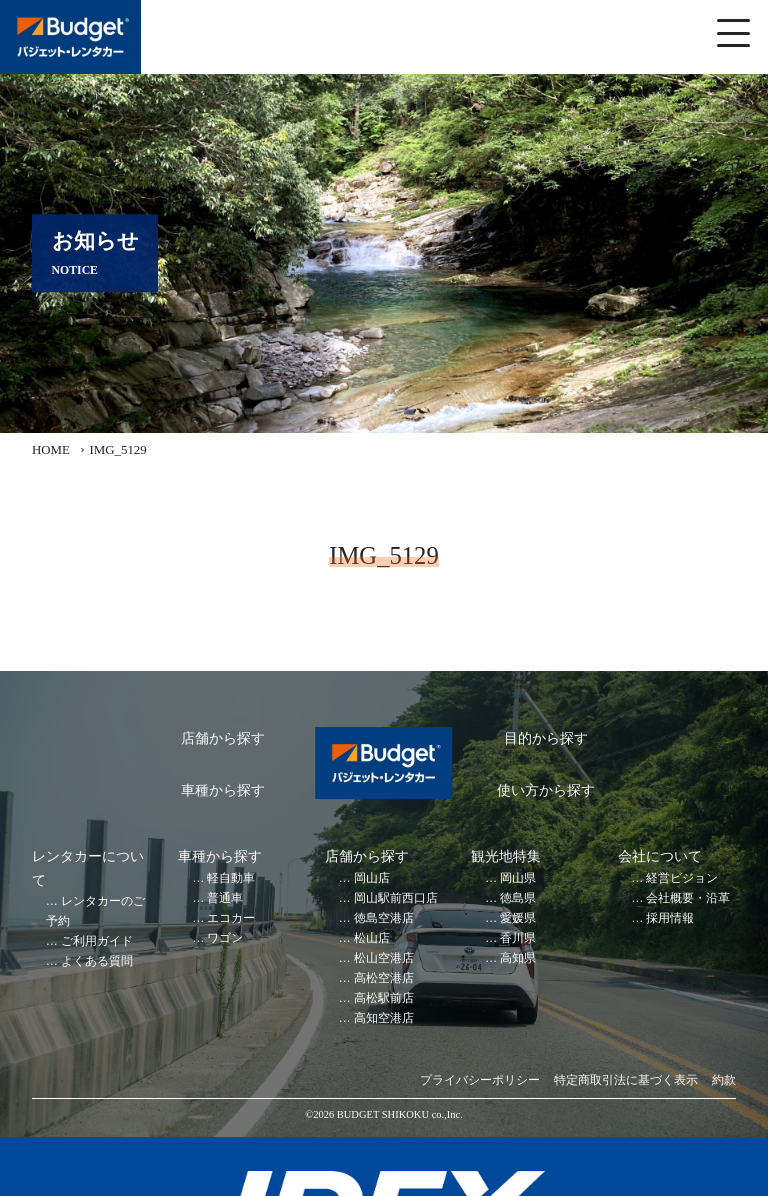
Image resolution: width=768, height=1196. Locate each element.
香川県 (518, 938)
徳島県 (518, 898)
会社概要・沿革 (688, 898)
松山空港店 (384, 958)
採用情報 (670, 918)
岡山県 (518, 878)
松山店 (372, 938)
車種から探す (223, 790)
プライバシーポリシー (480, 1080)
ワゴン (225, 938)
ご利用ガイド (97, 941)
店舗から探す (223, 738)
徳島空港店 (384, 918)
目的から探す (546, 738)
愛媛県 (518, 918)
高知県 (518, 958)
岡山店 (372, 878)
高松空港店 (384, 978)
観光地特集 (506, 856)
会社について (660, 856)
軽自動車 (231, 878)
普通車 (225, 898)
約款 (724, 1080)
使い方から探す (546, 790)
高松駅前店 (384, 998)
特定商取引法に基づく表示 (626, 1080)
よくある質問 (97, 961)
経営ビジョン (682, 878)
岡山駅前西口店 (396, 898)
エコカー (231, 918)
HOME (51, 450)
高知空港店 (384, 1018)
